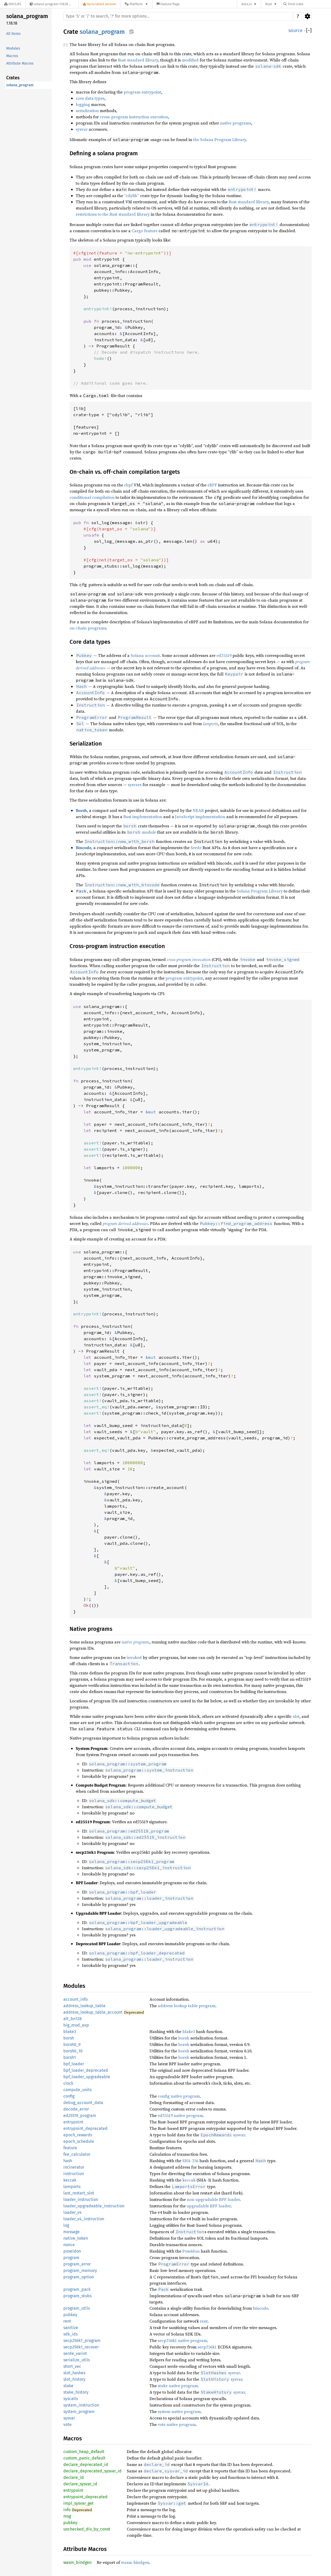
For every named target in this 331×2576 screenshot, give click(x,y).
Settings (307, 16)
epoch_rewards (77, 2134)
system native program (179, 2411)
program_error (77, 2264)
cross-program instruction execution (134, 117)
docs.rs (246, 4)
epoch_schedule (78, 2141)
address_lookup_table (84, 2005)
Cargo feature (144, 231)
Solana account (145, 655)
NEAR (198, 810)
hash (67, 2160)
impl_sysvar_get (78, 2503)
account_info (75, 1999)
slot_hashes (74, 2372)
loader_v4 (72, 2212)
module (141, 832)
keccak (69, 2180)
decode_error (76, 2109)
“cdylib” (131, 195)
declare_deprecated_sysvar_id (92, 2471)
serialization (87, 110)
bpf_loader (73, 2063)
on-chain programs (88, 628)
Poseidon (191, 2251)
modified (190, 60)
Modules (13, 48)
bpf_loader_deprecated (85, 2070)
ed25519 (223, 655)
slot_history (74, 2379)
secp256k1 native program (182, 2340)
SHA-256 (190, 2160)
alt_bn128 (72, 2018)
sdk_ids (70, 2334)
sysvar (82, 129)
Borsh (81, 810)
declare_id (73, 2477)
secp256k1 (207, 2347)
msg (67, 2516)
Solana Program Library (260, 891)
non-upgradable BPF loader (213, 2199)
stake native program (178, 2385)
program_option (78, 2277)
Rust (268, 4)
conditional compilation (92, 497)
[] (309, 30)
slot (296, 1716)
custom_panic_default (84, 2458)
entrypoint (73, 2122)
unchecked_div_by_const (86, 2529)
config (68, 2096)
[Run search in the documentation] (177, 16)
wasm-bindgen (135, 2562)
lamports (71, 2186)
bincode (260, 2308)
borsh (68, 2038)
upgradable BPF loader (209, 2206)
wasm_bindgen (77, 2562)
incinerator (73, 2167)
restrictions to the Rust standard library (113, 214)
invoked (134, 1657)
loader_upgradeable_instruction (93, 2205)
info (67, 2509)
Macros (12, 56)
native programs (235, 123)
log (66, 2225)
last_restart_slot (78, 2193)
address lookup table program (186, 2005)
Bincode (83, 847)
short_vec (72, 2366)
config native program (179, 2096)
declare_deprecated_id (85, 2464)
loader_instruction (80, 2199)
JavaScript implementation (200, 816)
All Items (13, 34)
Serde (196, 847)
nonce (69, 2244)
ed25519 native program (180, 2115)
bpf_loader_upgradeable (86, 2076)
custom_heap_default (83, 2451)
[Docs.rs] (12, 4)
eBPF (212, 485)
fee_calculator (77, 2154)
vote (67, 2424)
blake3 (69, 2031)
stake (68, 2385)
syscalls (70, 2398)
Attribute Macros (20, 63)
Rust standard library (138, 60)
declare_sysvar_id (80, 2483)
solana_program (27, 16)
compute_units (77, 2089)
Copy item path (131, 31)
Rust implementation (142, 816)
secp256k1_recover (81, 2347)
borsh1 (69, 2057)
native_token (75, 2238)
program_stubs (77, 2295)
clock (68, 2083)
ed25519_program (79, 2115)
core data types (90, 98)
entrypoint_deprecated (85, 2128)
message (71, 2231)
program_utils (76, 2308)
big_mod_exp (76, 2025)
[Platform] (136, 4)
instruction (73, 2173)
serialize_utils (76, 2359)
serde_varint (75, 2353)
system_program (79, 2411)
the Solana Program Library (219, 139)
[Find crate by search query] (309, 4)
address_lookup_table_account (93, 2012)
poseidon (72, 2251)
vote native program (177, 2424)
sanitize (70, 2327)
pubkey (70, 2314)
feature (70, 2147)
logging (83, 104)
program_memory (80, 2270)
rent (67, 2321)
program (71, 2257)
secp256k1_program (82, 2340)
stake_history (75, 2392)
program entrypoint (142, 92)
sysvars (134, 784)
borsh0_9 (71, 2044)
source (295, 30)
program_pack (77, 2289)
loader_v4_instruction (83, 2218)
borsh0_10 (72, 2051)
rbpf (128, 485)
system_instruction (81, 2405)
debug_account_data (83, 2102)
